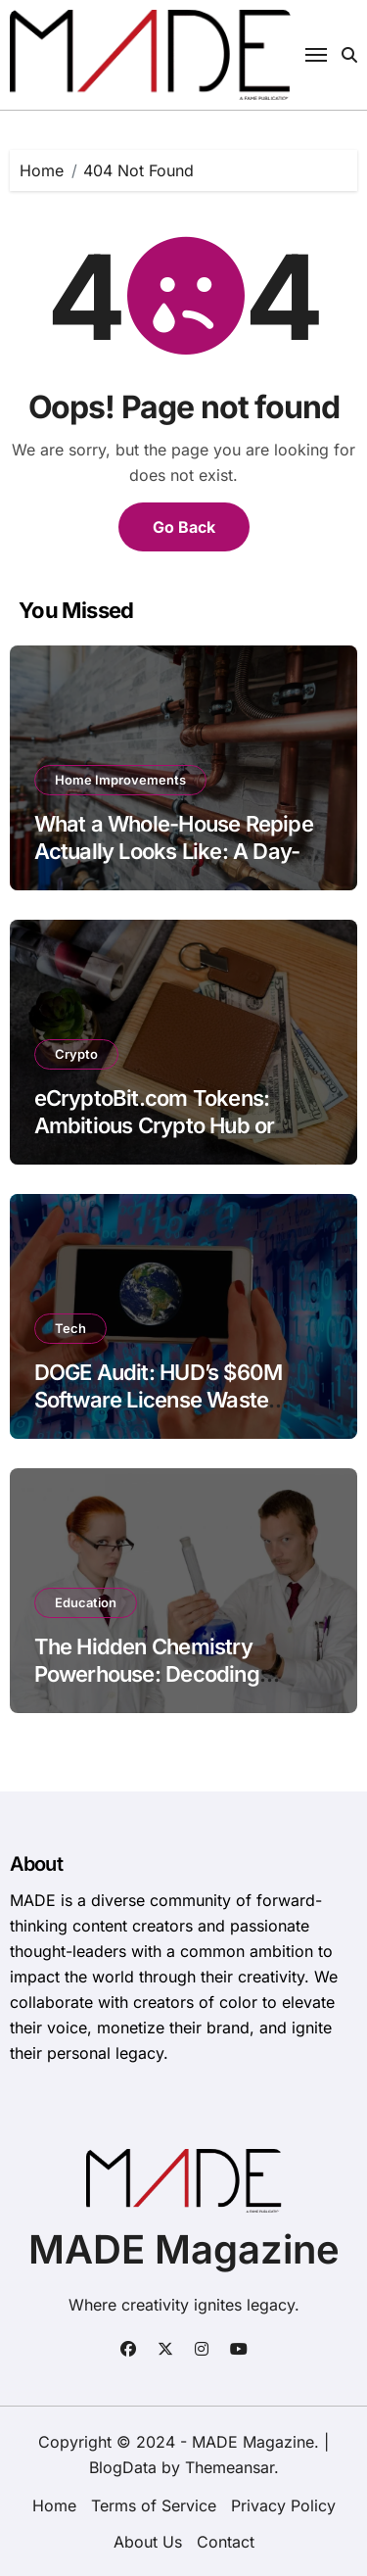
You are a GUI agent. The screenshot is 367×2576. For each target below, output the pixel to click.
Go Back (184, 527)
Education (85, 1602)
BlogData (123, 2467)
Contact (225, 2542)
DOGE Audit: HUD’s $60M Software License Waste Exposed (158, 1400)
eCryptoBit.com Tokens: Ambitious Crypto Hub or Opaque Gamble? (154, 1126)
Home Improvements (120, 779)
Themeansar (229, 2467)
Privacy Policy (283, 2505)
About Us (148, 2542)
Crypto (76, 1054)
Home (54, 2505)
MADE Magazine (184, 2249)
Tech (70, 1328)
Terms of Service (153, 2505)
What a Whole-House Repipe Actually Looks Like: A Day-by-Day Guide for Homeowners (183, 851)
